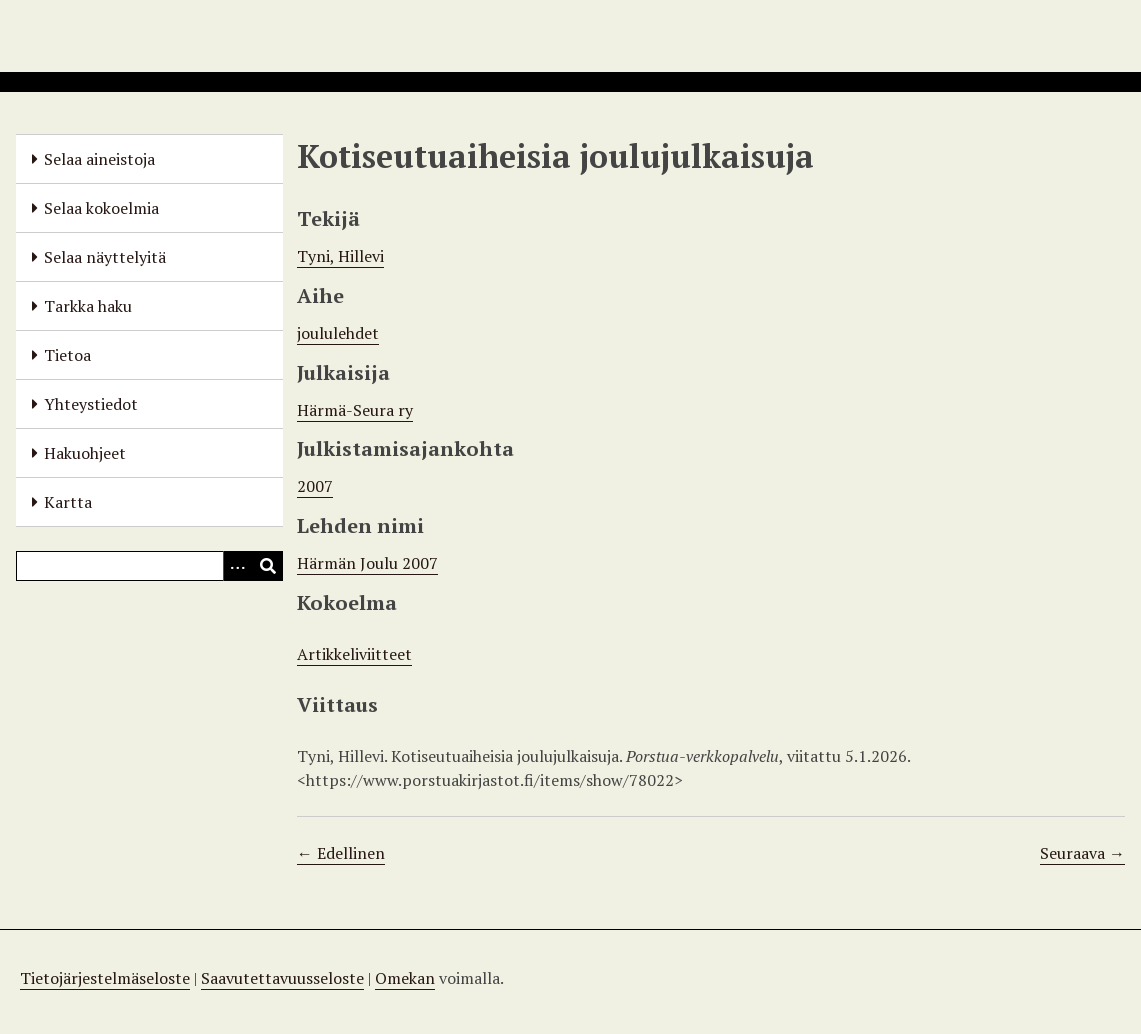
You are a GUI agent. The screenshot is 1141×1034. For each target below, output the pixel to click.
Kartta (68, 502)
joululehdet (338, 333)
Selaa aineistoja (99, 159)
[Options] (238, 566)
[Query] (149, 566)
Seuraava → (1082, 853)
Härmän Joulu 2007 (367, 563)
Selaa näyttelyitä (105, 257)
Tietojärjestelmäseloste (105, 978)
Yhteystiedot (91, 404)
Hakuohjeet (85, 453)
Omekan (405, 978)
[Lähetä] (268, 566)
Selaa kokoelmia (101, 208)
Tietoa (67, 355)
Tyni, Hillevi (340, 256)
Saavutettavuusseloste (282, 978)
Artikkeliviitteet (354, 654)
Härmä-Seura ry (355, 410)
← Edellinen (341, 853)
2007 (315, 486)
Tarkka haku (88, 306)
